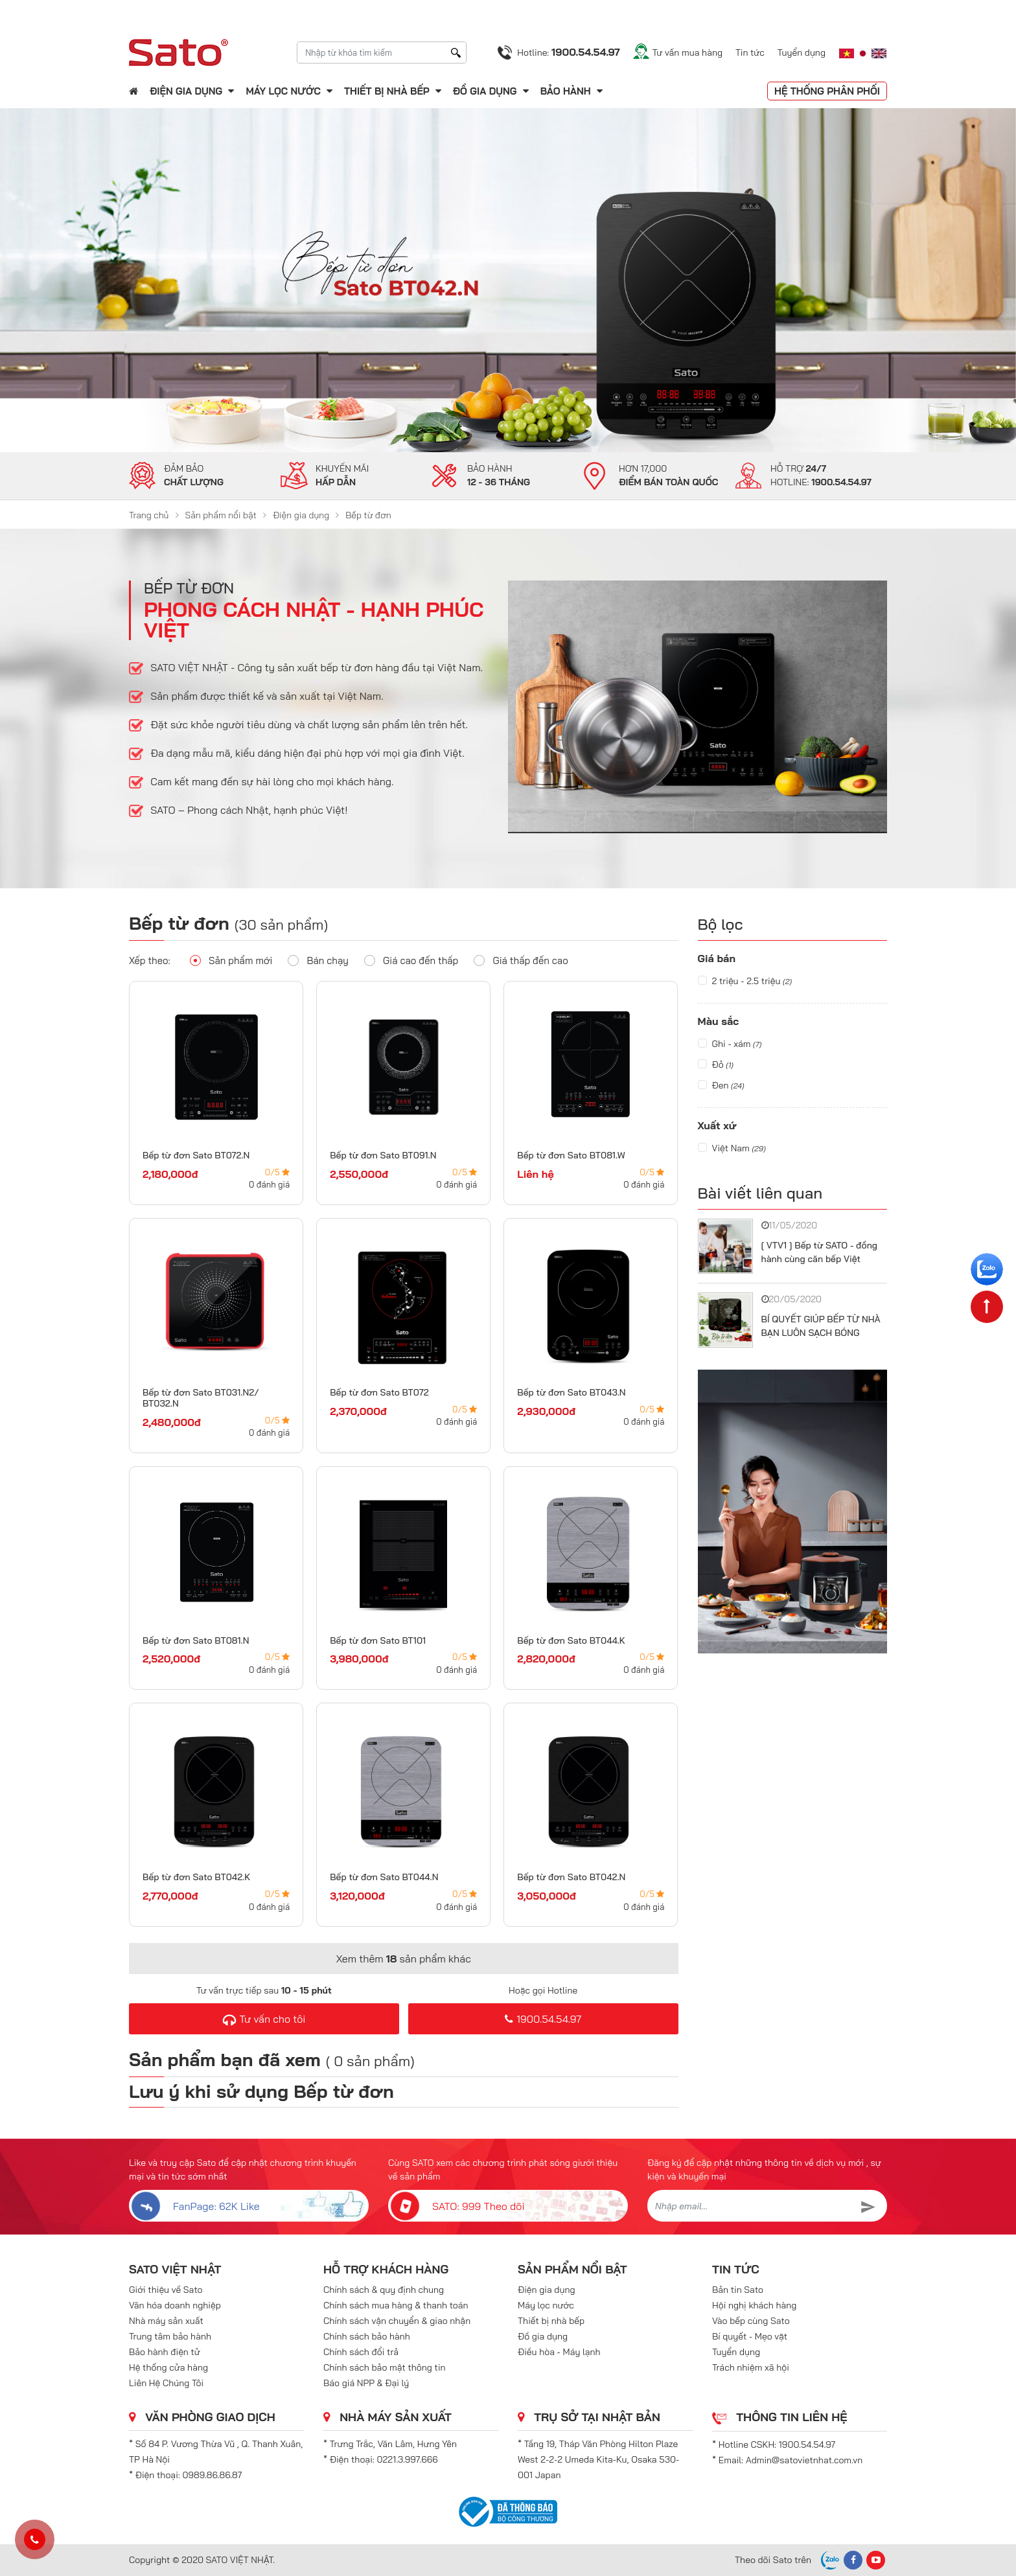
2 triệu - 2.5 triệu (745, 980)
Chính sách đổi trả (360, 2352)
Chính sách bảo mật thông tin (384, 2367)
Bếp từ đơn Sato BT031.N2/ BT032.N (201, 1397)
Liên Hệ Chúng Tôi (166, 2383)
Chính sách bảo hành (366, 2336)
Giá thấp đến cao (521, 960)
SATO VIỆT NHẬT (175, 2269)
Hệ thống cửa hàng (168, 2367)
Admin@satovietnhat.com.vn (804, 2460)
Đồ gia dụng (485, 91)
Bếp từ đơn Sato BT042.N (571, 1877)
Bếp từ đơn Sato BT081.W (571, 1155)
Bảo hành (567, 91)
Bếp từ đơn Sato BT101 (378, 1640)
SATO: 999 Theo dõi (456, 2206)
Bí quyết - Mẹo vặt (749, 2336)
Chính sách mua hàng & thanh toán (395, 2305)
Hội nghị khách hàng (754, 2305)
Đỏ (715, 1064)
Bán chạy (318, 960)
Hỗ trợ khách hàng (385, 2269)
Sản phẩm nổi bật (221, 515)
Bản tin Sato (737, 2289)
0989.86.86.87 (212, 2475)
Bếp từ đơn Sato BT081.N (196, 1640)
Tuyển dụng (802, 52)
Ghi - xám (730, 1043)
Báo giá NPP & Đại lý (366, 2383)
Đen (721, 1085)
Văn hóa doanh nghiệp (175, 2305)
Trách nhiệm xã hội (750, 2367)
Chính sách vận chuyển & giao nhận (396, 2321)
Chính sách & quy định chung (383, 2289)
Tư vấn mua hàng (687, 52)
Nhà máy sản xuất (166, 2321)
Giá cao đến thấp (411, 960)
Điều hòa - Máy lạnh (559, 2352)
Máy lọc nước (283, 91)
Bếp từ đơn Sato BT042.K (196, 1877)
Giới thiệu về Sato (166, 2289)
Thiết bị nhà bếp (387, 91)
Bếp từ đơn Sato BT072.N (196, 1155)
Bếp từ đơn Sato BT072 (379, 1392)
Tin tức (750, 52)
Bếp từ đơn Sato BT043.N (571, 1392)
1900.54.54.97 (543, 2018)
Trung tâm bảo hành (170, 2336)
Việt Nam (732, 1148)
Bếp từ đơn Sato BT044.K (571, 1640)
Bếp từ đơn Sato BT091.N (383, 1155)
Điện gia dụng (186, 91)
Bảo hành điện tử (164, 2352)
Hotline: (568, 51)
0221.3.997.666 (407, 2459)
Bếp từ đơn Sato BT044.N (384, 1877)
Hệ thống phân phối (827, 91)
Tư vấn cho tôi (263, 2019)
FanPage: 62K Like (194, 2206)
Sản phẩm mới (231, 960)
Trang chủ (149, 515)
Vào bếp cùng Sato (751, 2321)
